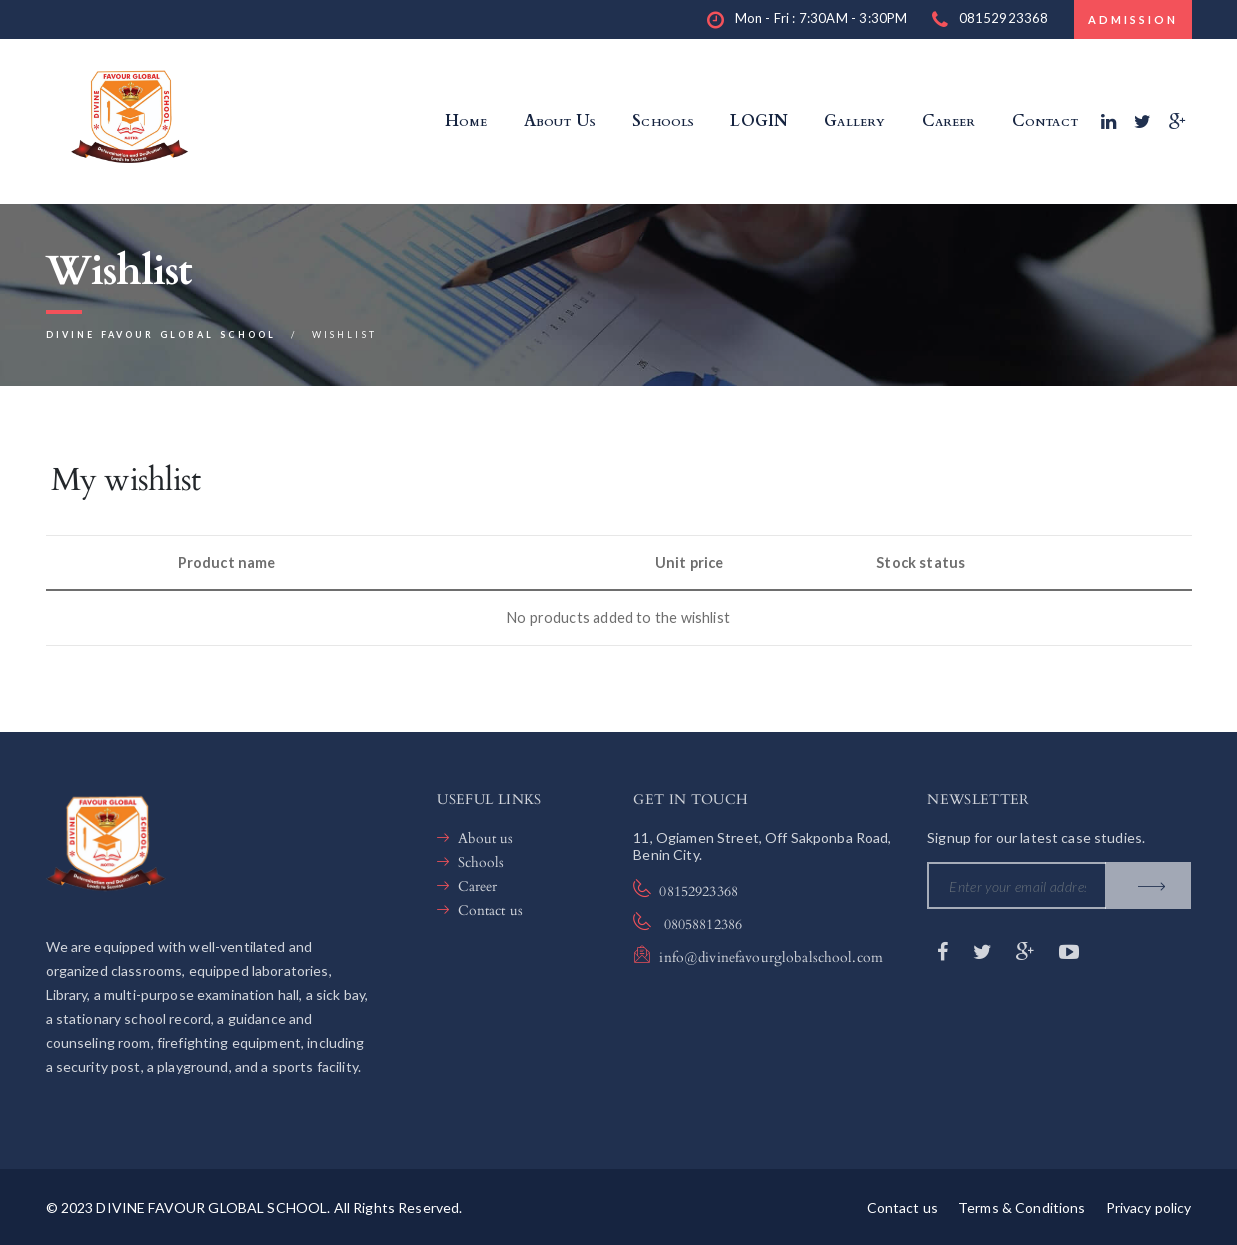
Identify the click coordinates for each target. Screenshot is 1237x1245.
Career (478, 886)
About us (486, 838)
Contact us (490, 910)
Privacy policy (1149, 1207)
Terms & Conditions (1022, 1207)
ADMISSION (1133, 19)
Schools (481, 862)
